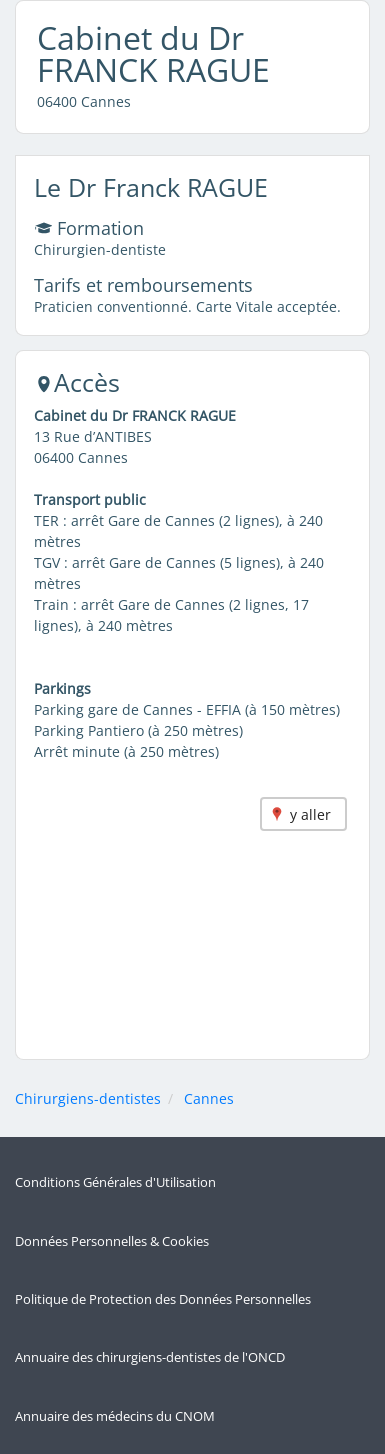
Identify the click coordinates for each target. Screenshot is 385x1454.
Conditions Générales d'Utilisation (115, 1182)
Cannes (209, 1098)
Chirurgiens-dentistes (88, 1098)
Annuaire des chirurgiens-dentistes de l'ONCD (150, 1357)
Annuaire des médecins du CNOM (115, 1416)
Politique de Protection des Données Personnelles (163, 1299)
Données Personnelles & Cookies (112, 1241)
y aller (310, 814)
